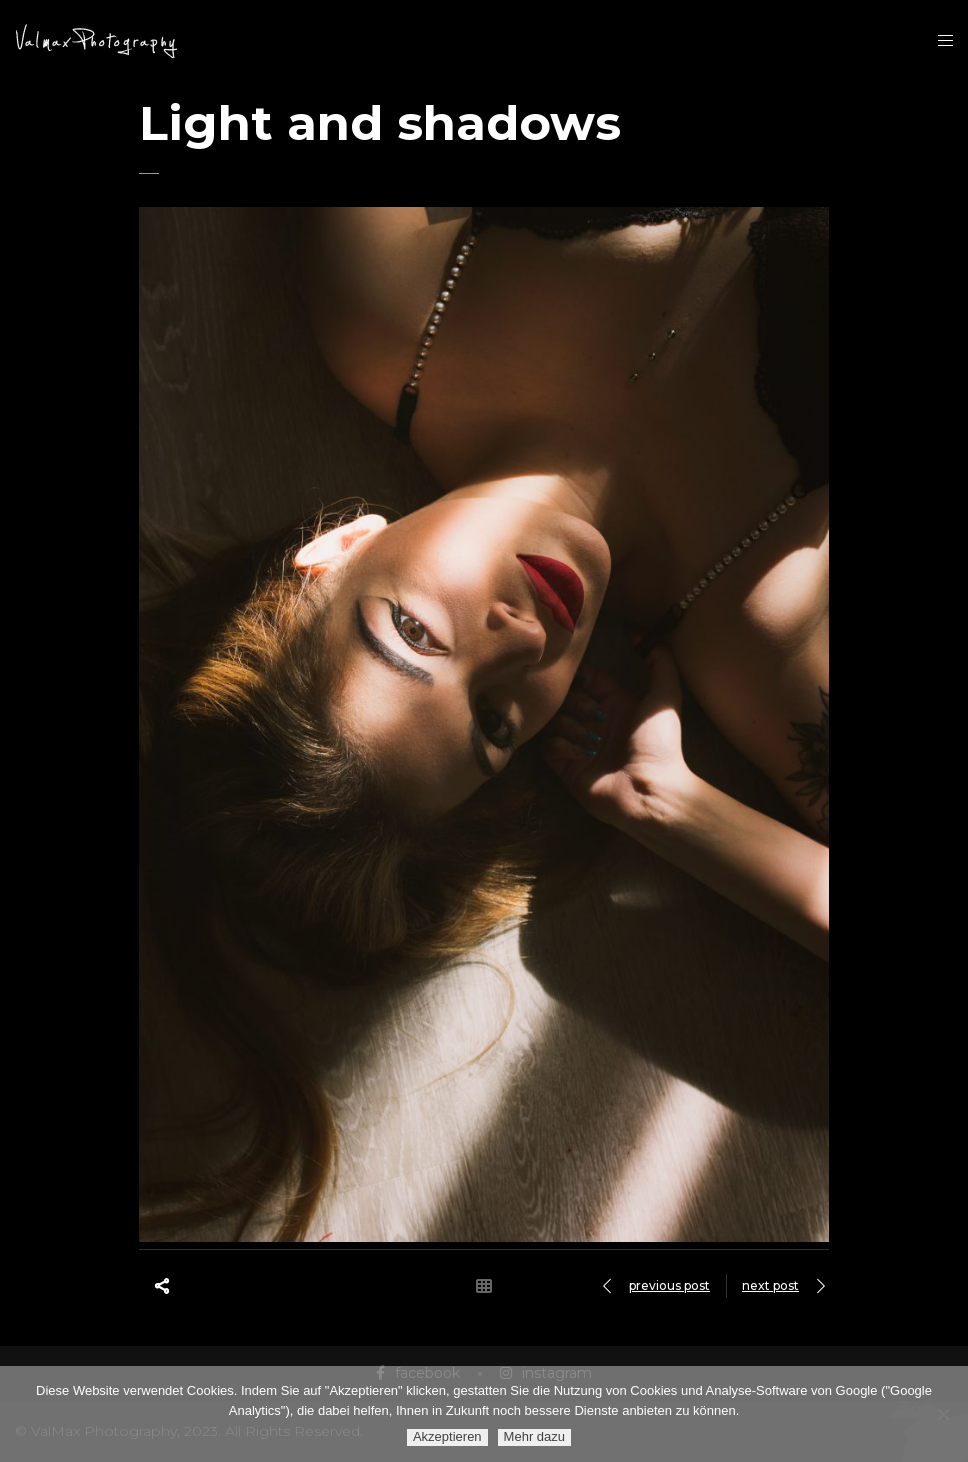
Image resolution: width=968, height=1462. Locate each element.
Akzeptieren (447, 1436)
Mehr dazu (534, 1436)
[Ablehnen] (943, 1414)
